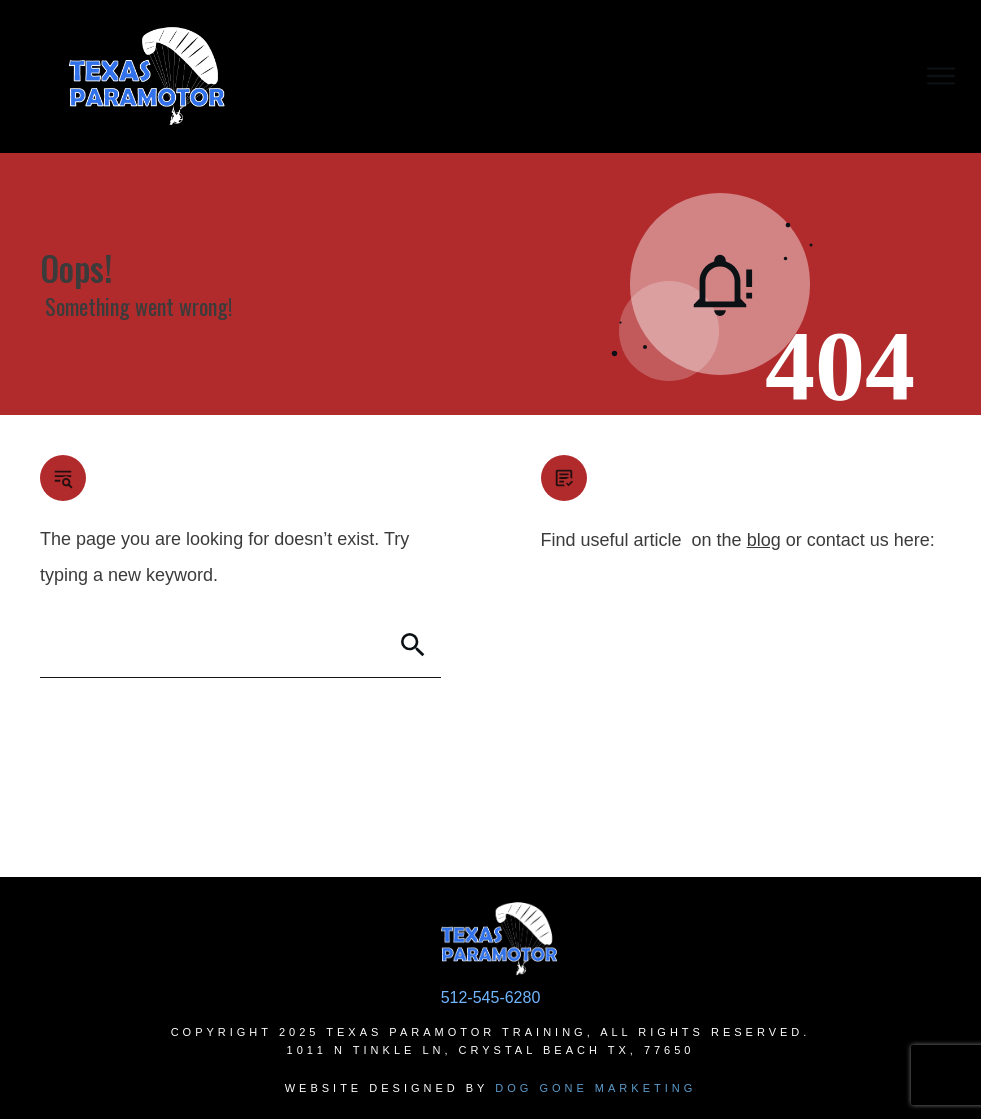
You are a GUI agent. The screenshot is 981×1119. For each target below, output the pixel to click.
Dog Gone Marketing (595, 1088)
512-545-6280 (491, 997)
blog (764, 540)
